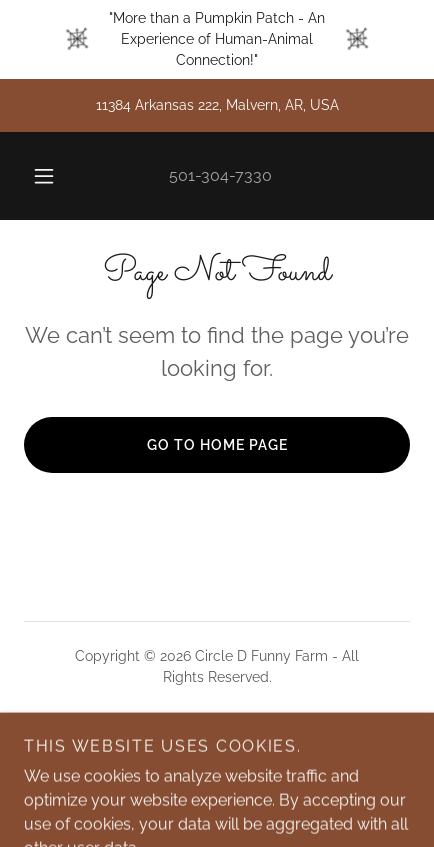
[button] (44, 176)
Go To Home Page (217, 445)
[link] (217, 747)
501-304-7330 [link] (220, 175)
